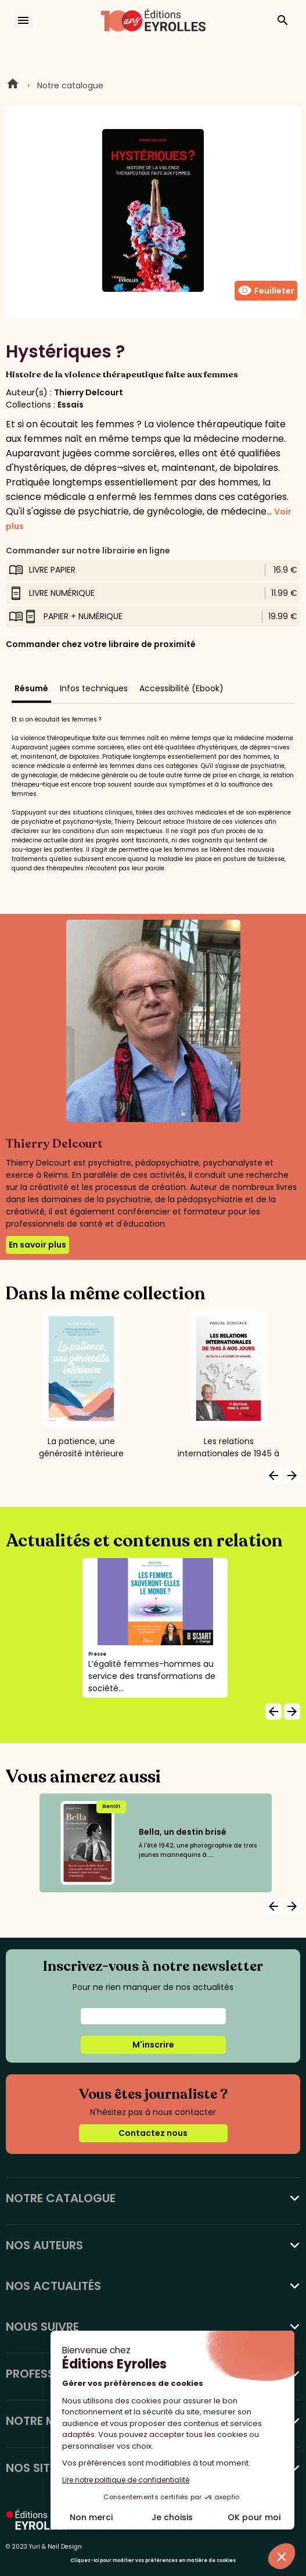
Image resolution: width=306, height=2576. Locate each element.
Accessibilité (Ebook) (181, 688)
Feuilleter (265, 291)
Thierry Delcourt (88, 392)
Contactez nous (153, 2133)
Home (13, 85)
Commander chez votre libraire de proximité (101, 644)
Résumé (31, 688)
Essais (70, 404)
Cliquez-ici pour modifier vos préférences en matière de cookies (153, 2560)
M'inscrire (153, 2044)
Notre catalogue (70, 85)
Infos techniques (94, 688)
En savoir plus (37, 1245)
